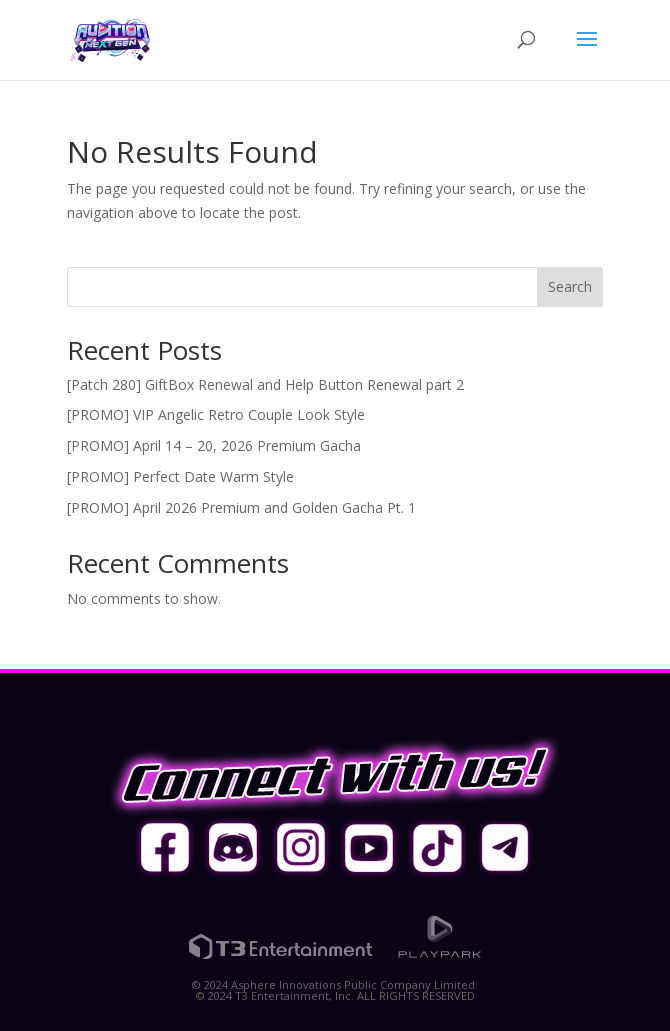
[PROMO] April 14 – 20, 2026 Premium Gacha (214, 445)
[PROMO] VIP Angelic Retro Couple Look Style (216, 414)
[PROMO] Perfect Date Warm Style (180, 476)
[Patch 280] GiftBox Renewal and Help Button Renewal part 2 (265, 384)
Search (570, 286)
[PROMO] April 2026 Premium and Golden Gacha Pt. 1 (241, 507)
